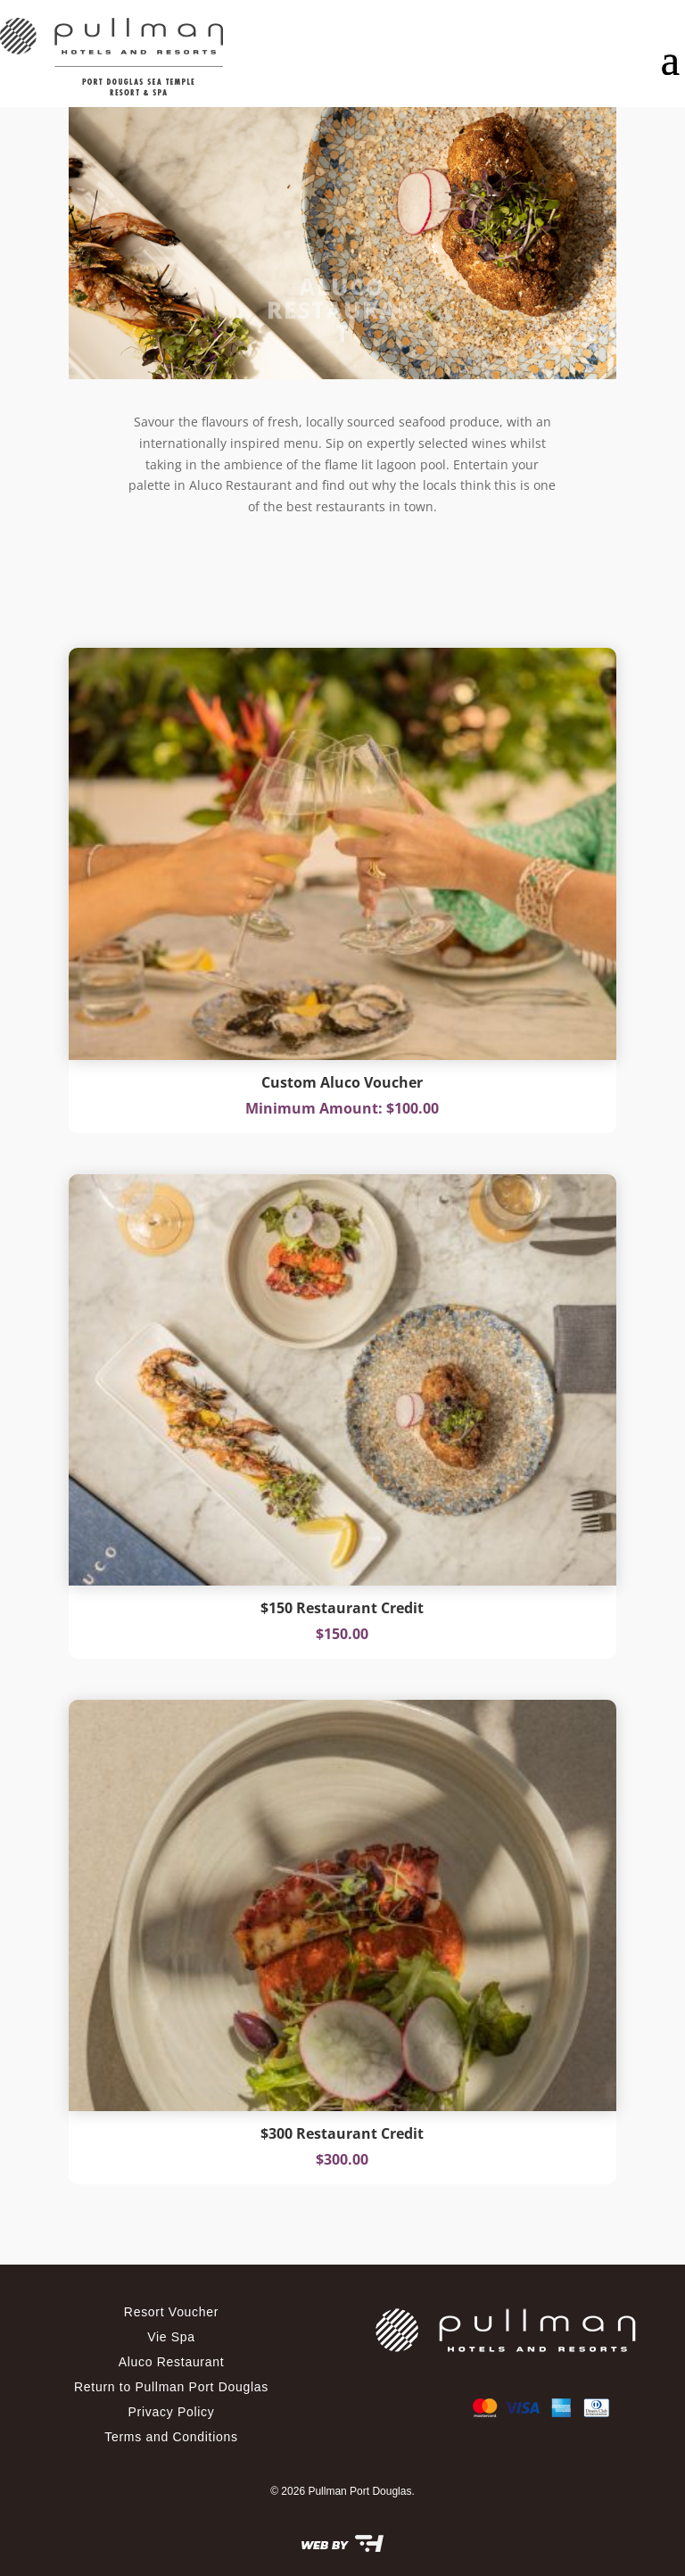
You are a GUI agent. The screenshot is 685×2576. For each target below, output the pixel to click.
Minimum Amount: (315, 1108)
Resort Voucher (171, 2312)
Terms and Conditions (170, 2437)
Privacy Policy (171, 2412)
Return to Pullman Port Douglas (171, 2387)
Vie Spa (171, 2337)
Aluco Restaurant (172, 2362)
